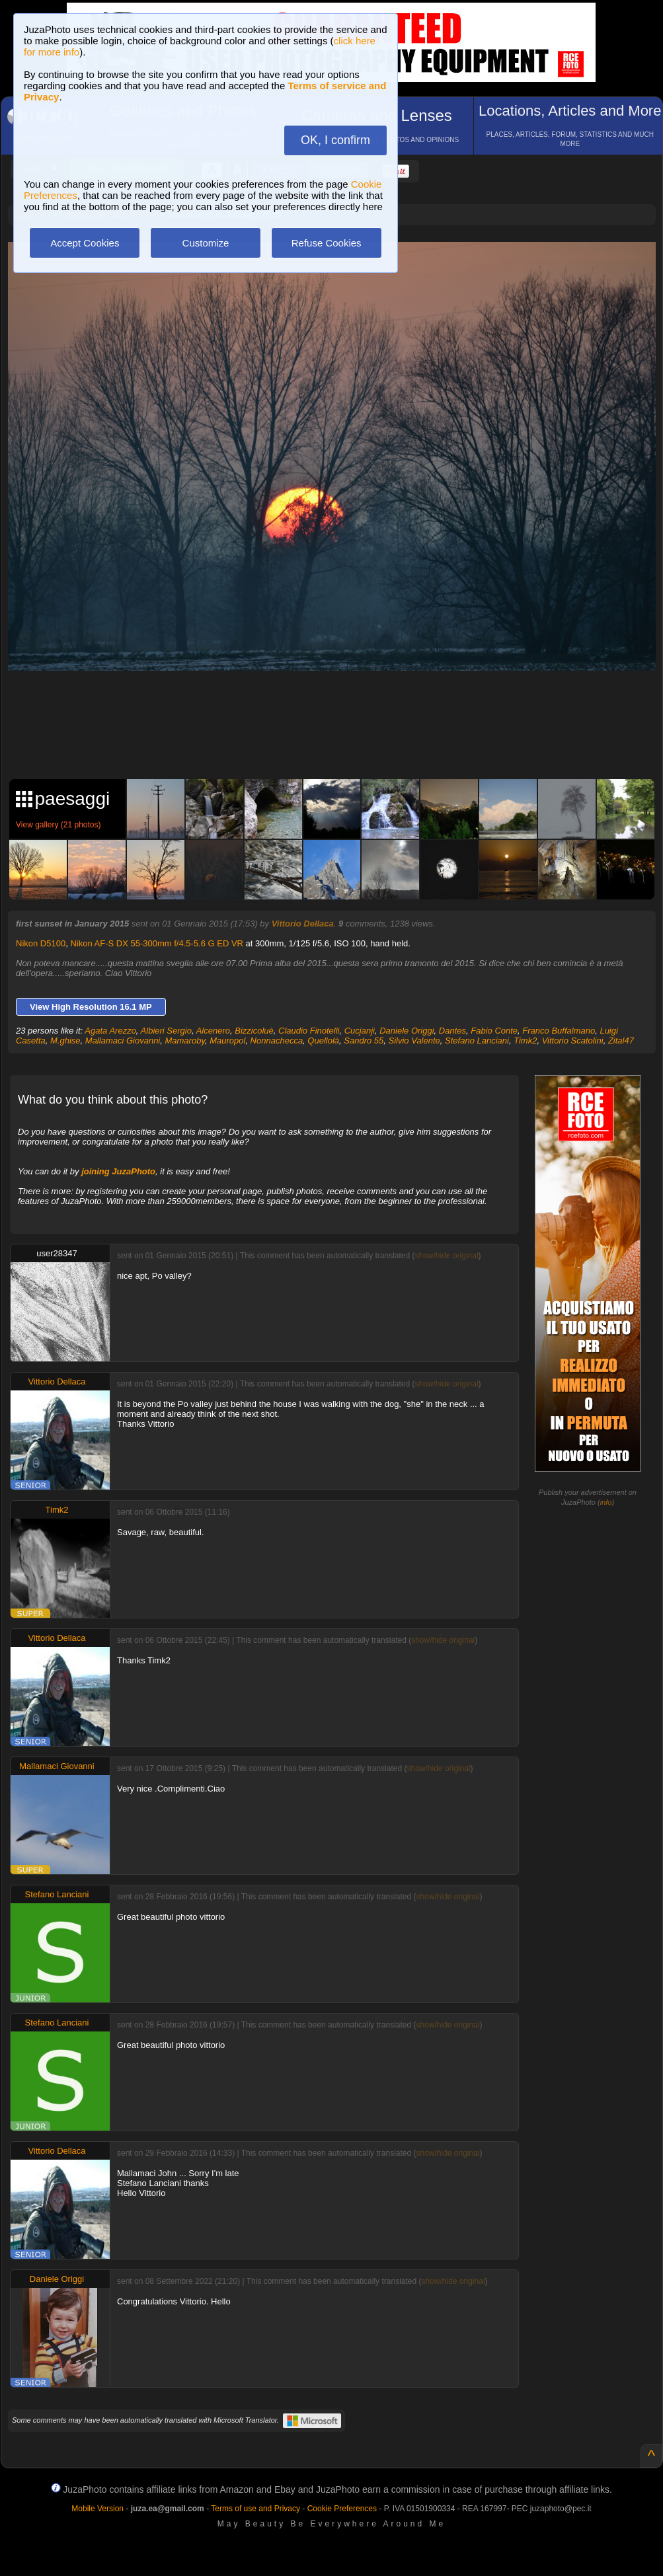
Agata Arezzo (110, 1031)
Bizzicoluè (254, 1031)
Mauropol (227, 1040)
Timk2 (525, 1040)
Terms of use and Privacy (255, 2508)
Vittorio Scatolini (573, 1040)
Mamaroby (184, 1040)
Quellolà (323, 1040)
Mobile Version (97, 2508)
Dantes (452, 1031)
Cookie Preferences (342, 2508)
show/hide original (447, 1255)
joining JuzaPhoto (118, 1171)
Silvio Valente (414, 1040)
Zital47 (621, 1040)
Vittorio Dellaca (303, 923)
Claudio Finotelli (309, 1031)
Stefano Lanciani (477, 1040)
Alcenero (213, 1031)
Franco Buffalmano (558, 1031)
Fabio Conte (494, 1031)
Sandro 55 (363, 1040)
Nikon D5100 (40, 943)
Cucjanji (359, 1031)
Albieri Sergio (166, 1031)
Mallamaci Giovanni (122, 1040)
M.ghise (65, 1040)
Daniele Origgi (406, 1031)
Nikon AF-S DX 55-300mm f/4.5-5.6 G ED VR (156, 943)
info (606, 1502)
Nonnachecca (277, 1040)
